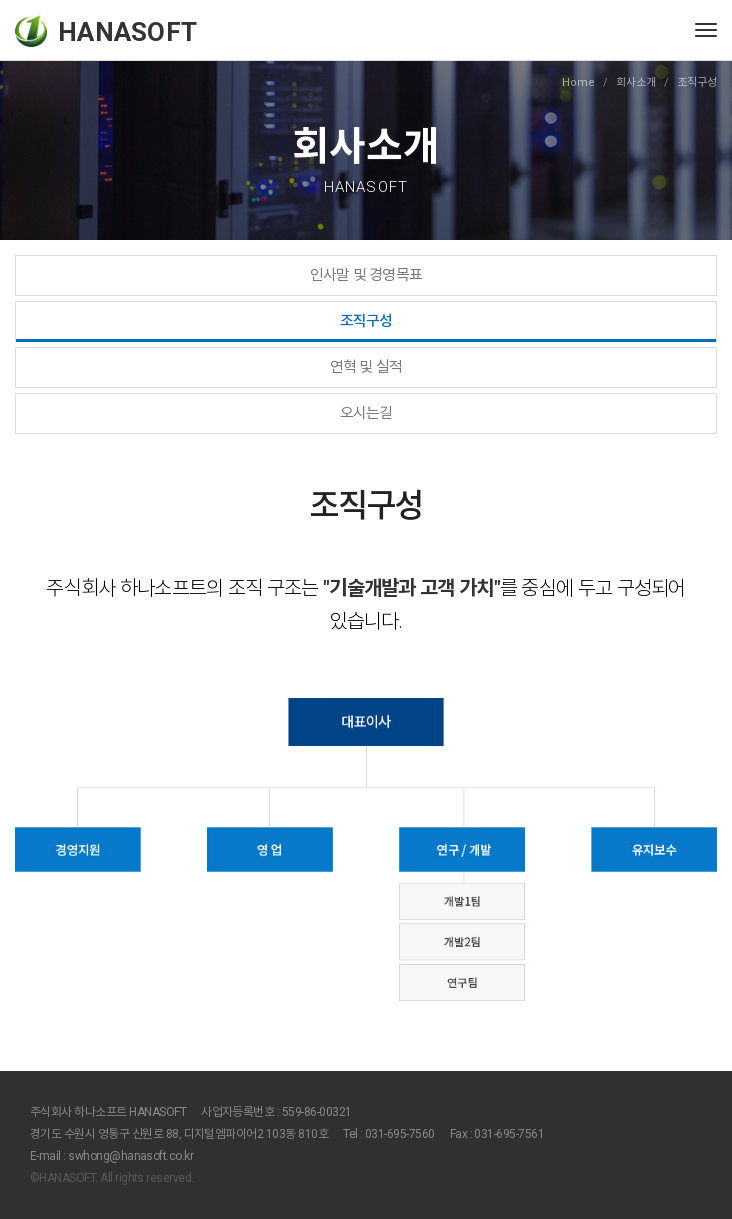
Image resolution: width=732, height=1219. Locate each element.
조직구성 (366, 321)
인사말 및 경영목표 (366, 275)
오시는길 (366, 413)
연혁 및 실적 (366, 367)
